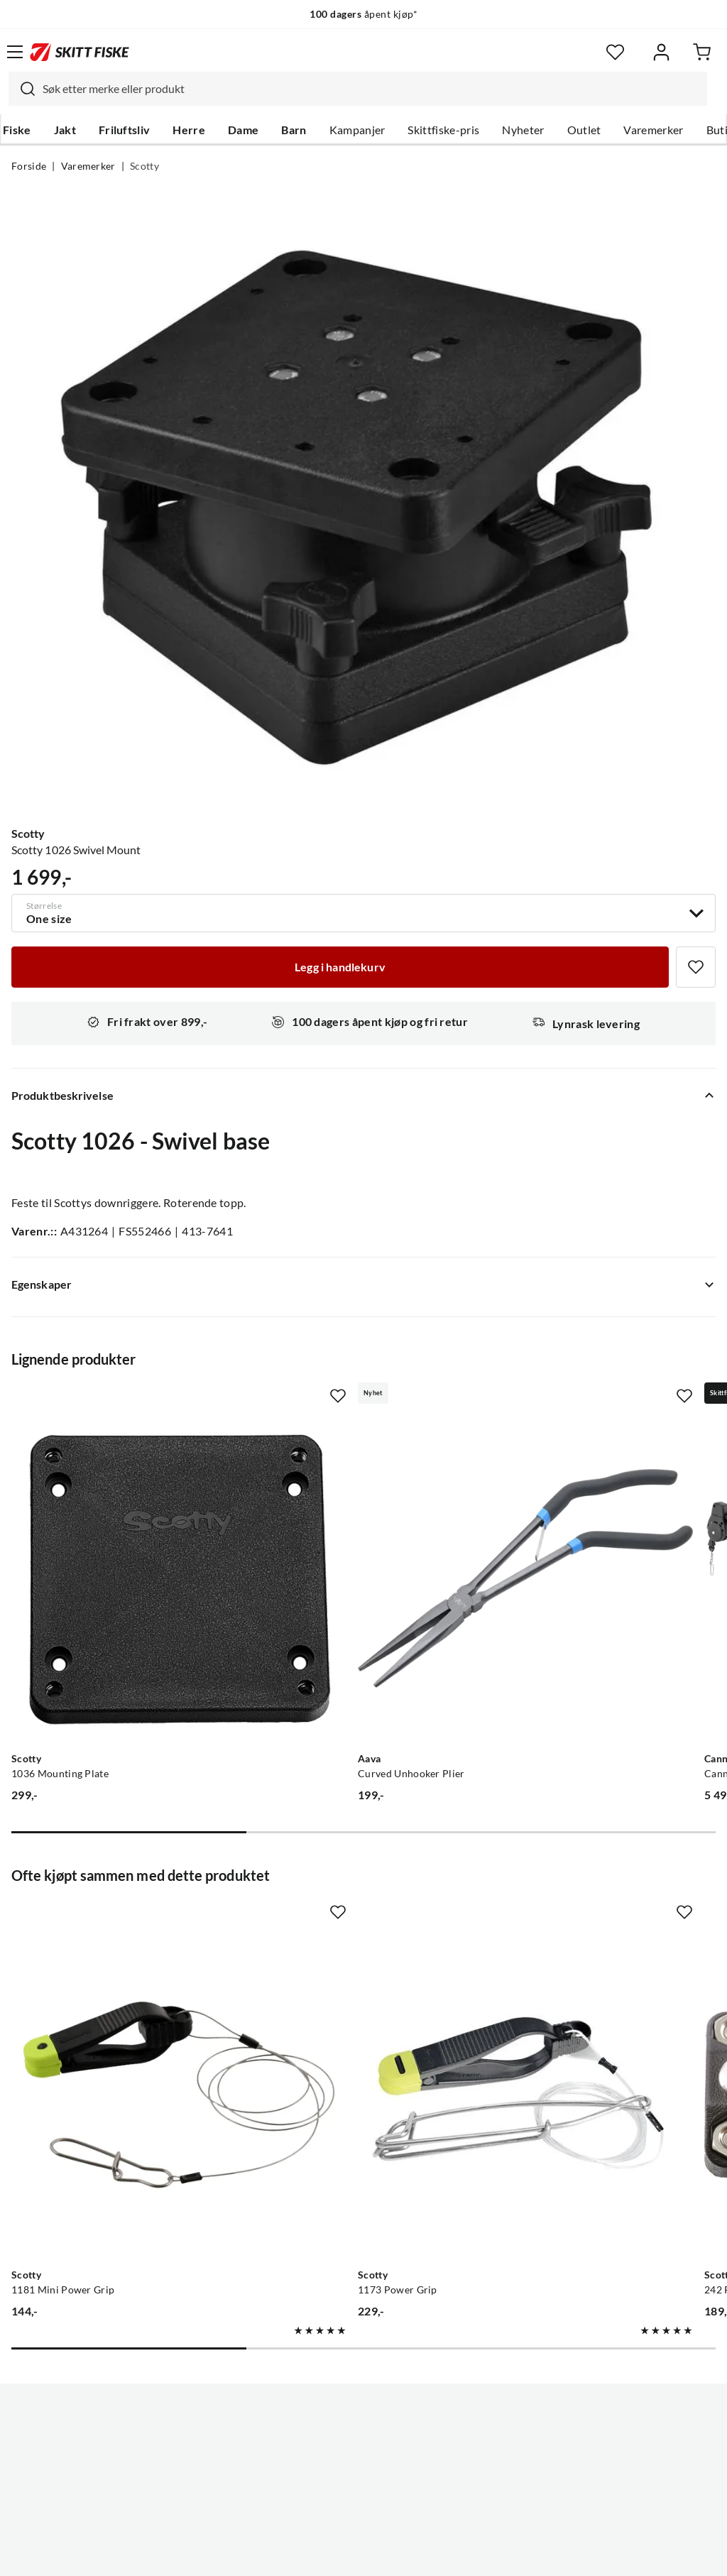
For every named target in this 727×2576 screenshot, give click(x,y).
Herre (189, 130)
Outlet (584, 130)
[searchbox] (371, 89)
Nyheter (523, 130)
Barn (293, 130)
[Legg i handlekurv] (340, 967)
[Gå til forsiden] (79, 52)
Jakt (65, 130)
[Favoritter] (615, 52)
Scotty (144, 166)
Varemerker (653, 130)
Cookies (450, 2554)
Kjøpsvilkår (394, 2554)
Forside (28, 166)
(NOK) (363, 2493)
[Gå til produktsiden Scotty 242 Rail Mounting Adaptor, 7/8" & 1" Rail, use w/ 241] (578, 1920)
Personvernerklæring (307, 2554)
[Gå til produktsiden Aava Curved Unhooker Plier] (350, 1520)
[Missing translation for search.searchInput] (22, 88)
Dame (243, 130)
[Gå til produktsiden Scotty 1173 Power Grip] (350, 1920)
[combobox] (358, 89)
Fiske (17, 130)
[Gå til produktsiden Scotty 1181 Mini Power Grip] (120, 1920)
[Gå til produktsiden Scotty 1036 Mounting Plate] (120, 1520)
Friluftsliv (125, 130)
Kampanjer (357, 130)
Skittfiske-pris (443, 130)
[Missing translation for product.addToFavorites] (696, 967)
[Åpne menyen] (15, 51)
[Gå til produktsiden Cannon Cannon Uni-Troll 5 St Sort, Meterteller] (578, 1520)
